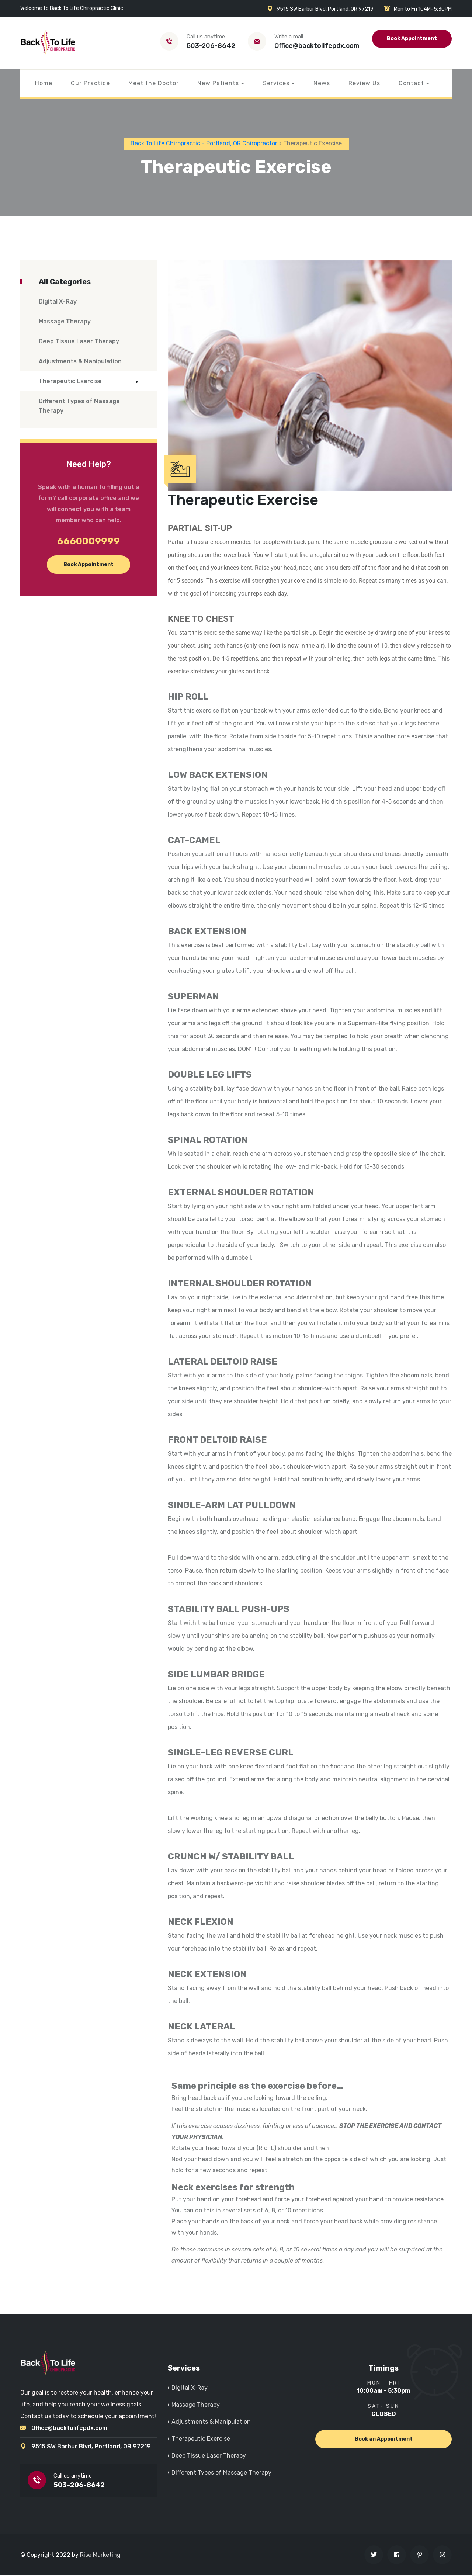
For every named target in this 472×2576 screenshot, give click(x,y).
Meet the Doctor (153, 83)
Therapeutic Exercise (70, 381)
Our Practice (90, 83)
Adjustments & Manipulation (80, 361)
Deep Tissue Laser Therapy (79, 342)
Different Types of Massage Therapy (79, 406)
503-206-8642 (211, 46)
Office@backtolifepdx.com (317, 46)
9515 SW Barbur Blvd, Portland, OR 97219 (91, 2447)
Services (276, 83)
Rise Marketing (100, 2555)
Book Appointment (412, 38)
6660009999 (88, 542)
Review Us (364, 83)
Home (43, 83)
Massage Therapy (65, 322)
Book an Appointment (384, 2439)
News (321, 83)
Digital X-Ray (58, 302)
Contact (411, 83)
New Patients (218, 83)
